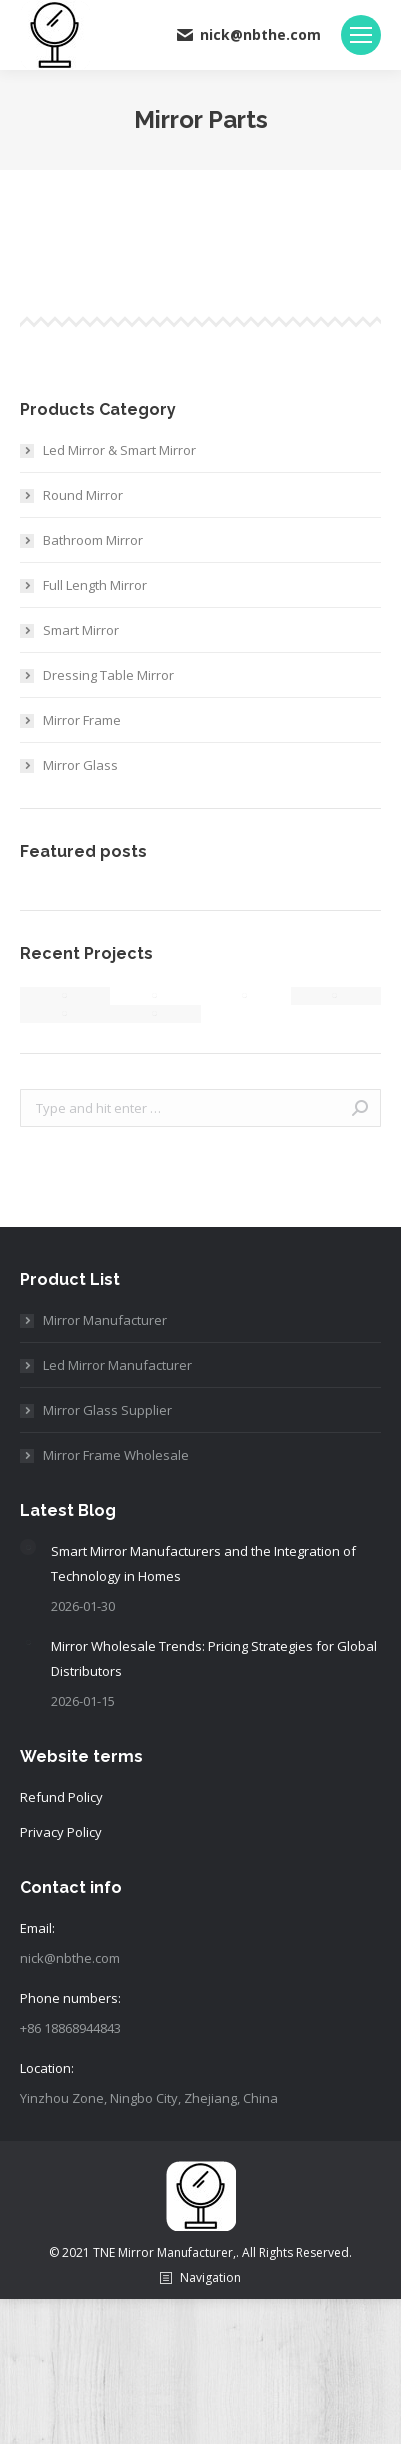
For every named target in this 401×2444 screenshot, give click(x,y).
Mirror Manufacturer (105, 1320)
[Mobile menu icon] (361, 35)
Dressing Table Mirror (108, 675)
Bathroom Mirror (93, 540)
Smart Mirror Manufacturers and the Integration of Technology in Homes (203, 1563)
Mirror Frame (82, 720)
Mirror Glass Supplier (107, 1410)
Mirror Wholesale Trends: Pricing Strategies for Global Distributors (214, 1658)
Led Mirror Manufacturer (117, 1365)
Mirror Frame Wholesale (116, 1455)
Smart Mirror (81, 630)
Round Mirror (83, 495)
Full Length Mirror (95, 585)
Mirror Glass (80, 765)
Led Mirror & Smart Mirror (119, 450)
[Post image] (28, 1547)
